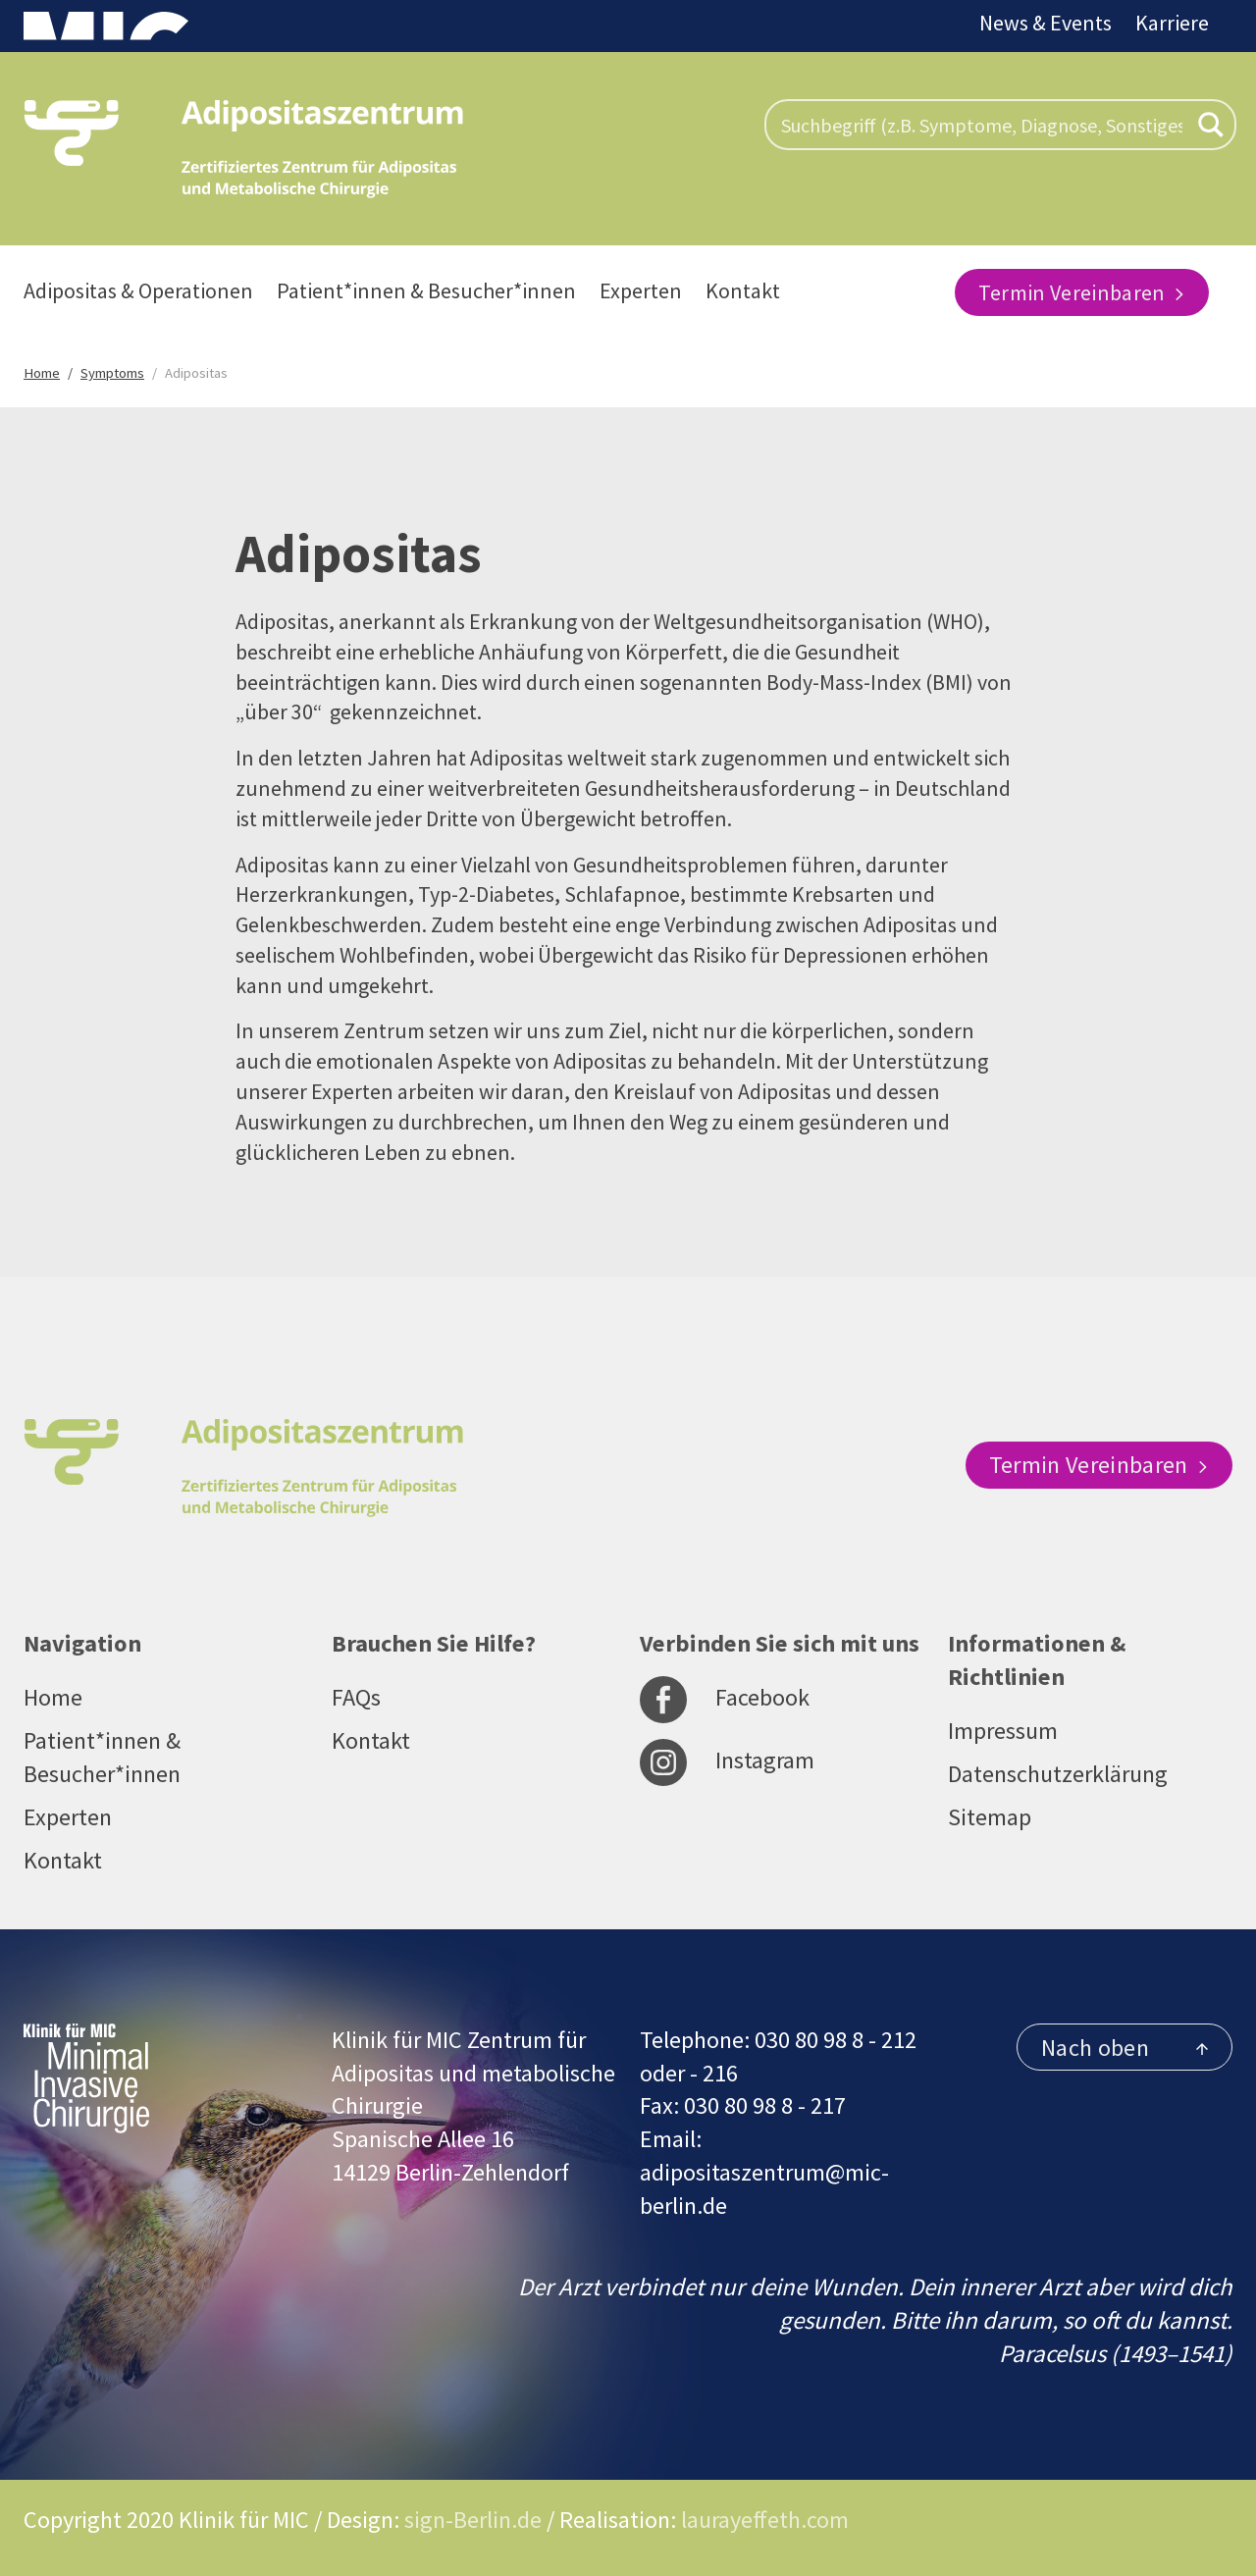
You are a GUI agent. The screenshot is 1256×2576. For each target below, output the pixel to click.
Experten (641, 290)
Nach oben (1124, 2047)
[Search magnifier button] (1210, 124)
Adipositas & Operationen (138, 290)
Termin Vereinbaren (1081, 292)
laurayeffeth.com (765, 2519)
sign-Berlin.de (473, 2519)
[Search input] (981, 124)
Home (53, 1697)
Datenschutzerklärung (1058, 1774)
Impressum (1003, 1730)
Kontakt (743, 290)
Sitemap (989, 1817)
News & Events (1045, 22)
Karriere (1172, 22)
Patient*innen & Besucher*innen (426, 290)
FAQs (356, 1697)
